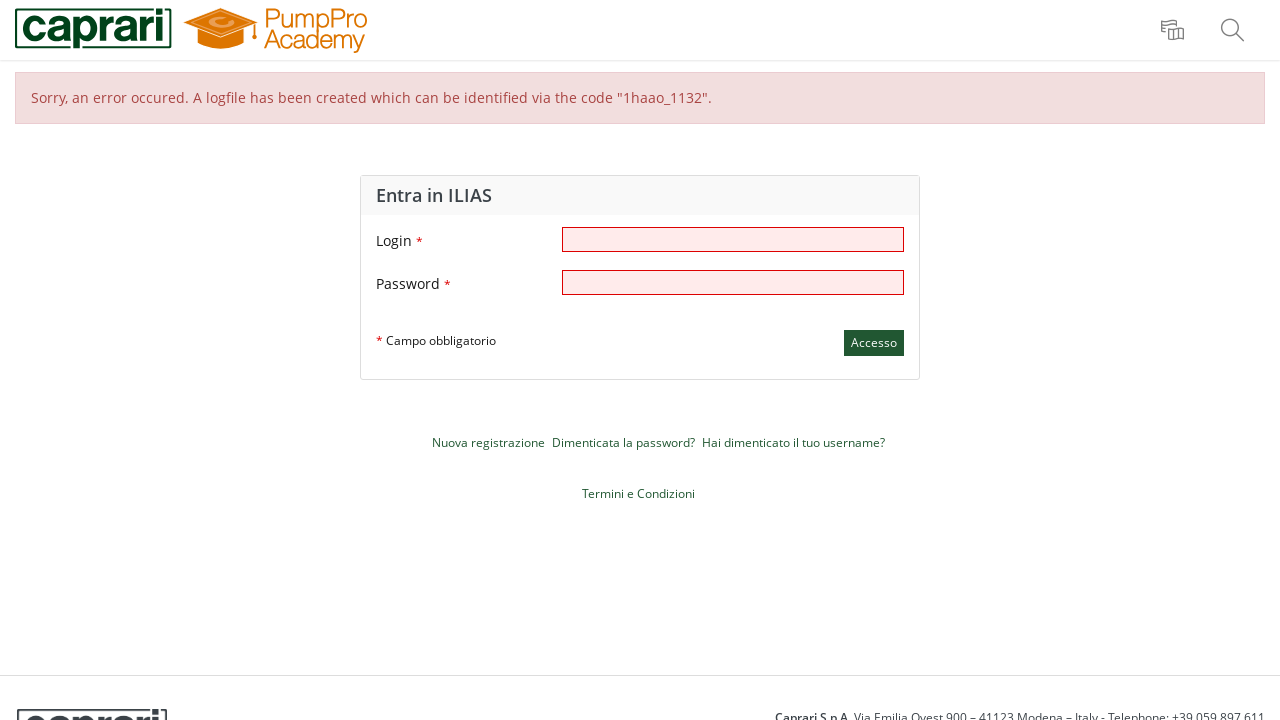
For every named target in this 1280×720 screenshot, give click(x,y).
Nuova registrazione (488, 442)
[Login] (733, 239)
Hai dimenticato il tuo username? (793, 442)
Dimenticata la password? (623, 442)
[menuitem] (1175, 30)
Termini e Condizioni (638, 493)
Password (413, 283)
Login (399, 240)
